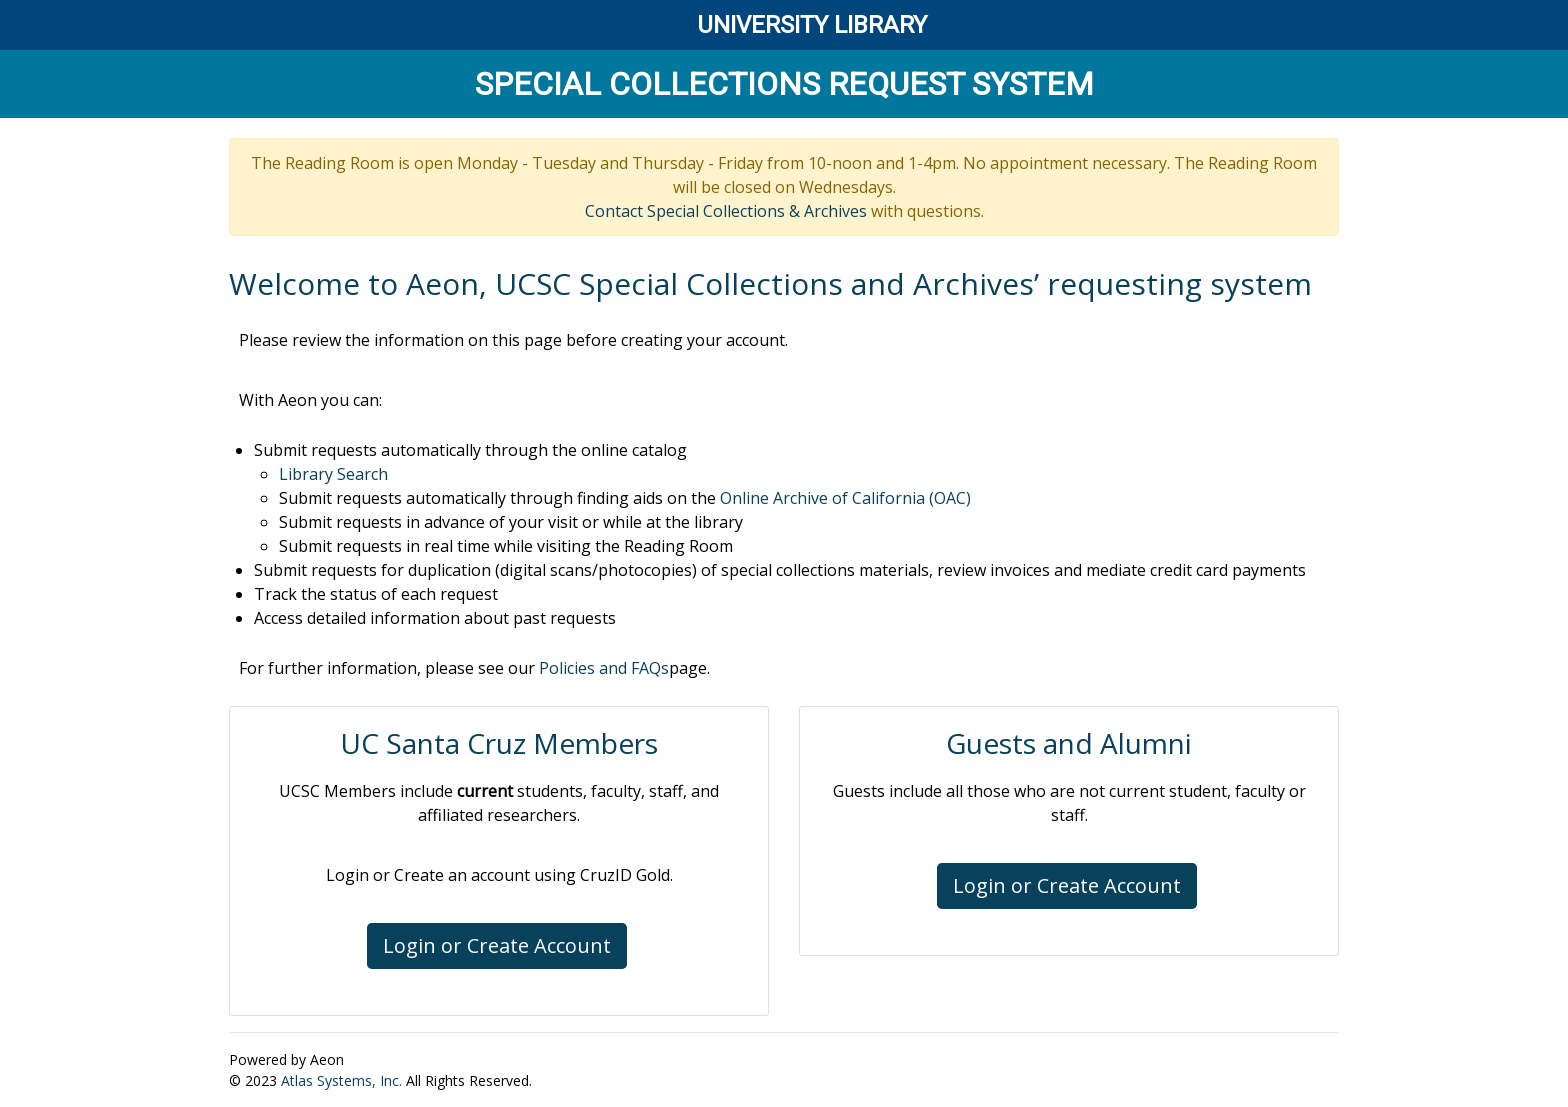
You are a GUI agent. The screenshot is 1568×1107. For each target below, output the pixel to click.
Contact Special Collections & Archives (726, 211)
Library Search (333, 474)
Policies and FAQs (604, 668)
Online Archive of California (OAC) (845, 498)
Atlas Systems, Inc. (341, 1080)
